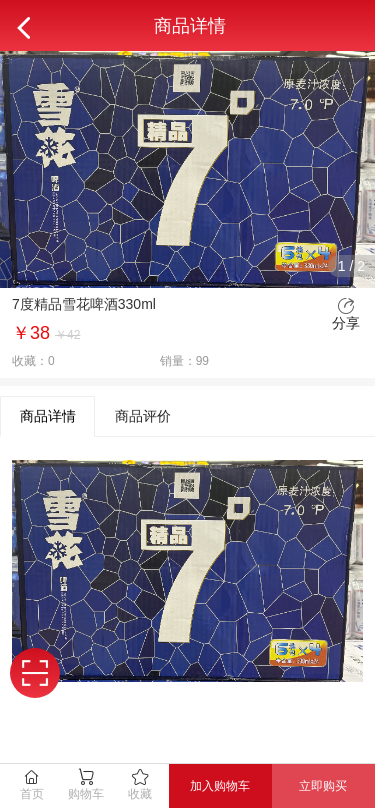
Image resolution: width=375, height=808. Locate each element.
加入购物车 (220, 786)
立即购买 (323, 786)
